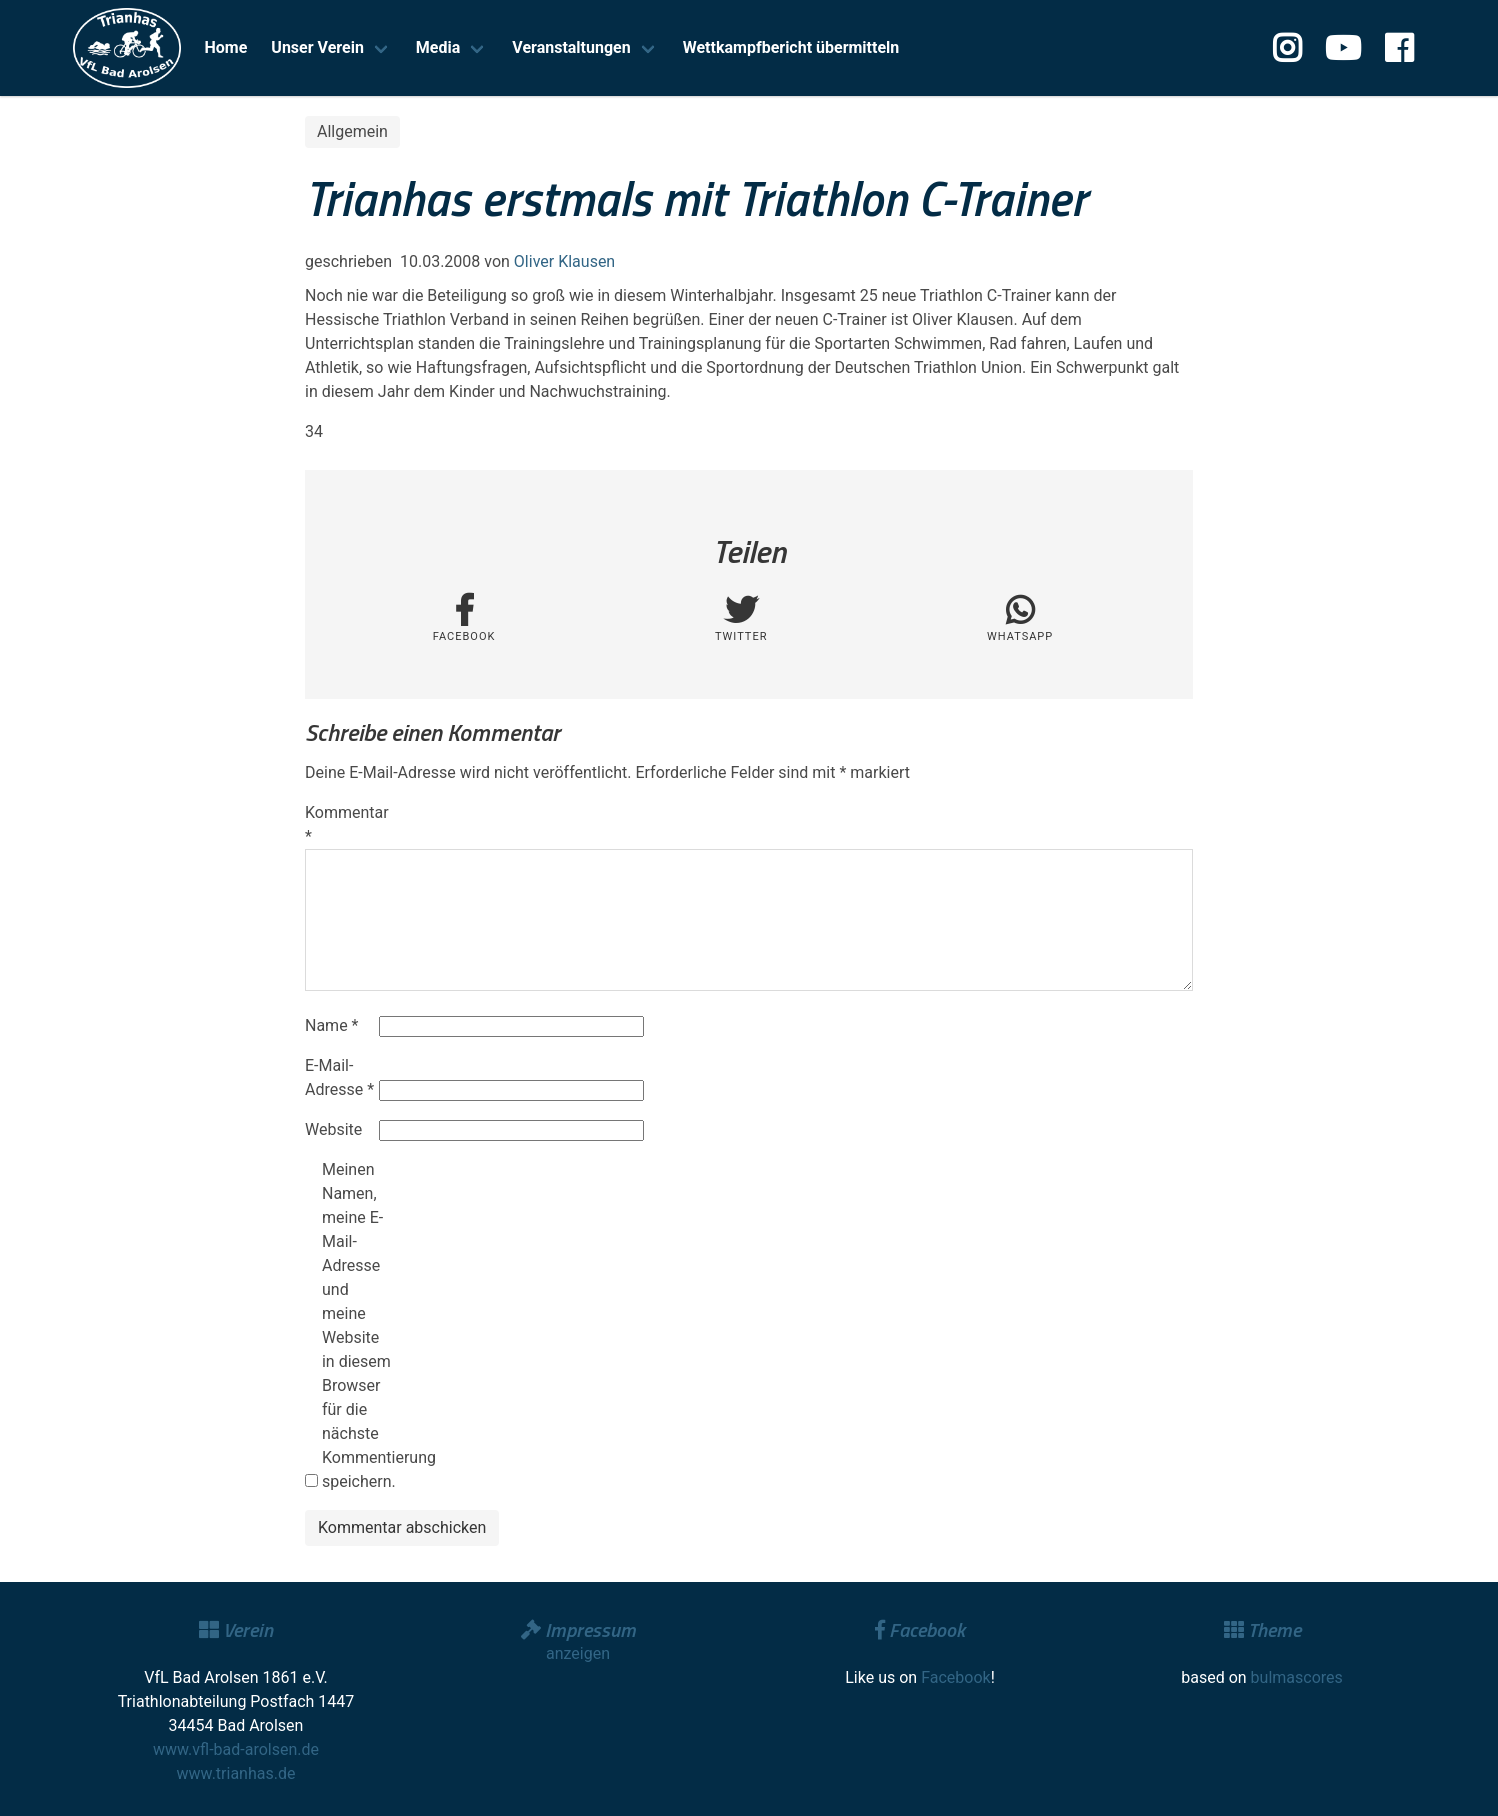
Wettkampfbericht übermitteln (791, 47)
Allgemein (352, 131)
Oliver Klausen (564, 261)
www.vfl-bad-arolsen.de (236, 1749)
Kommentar (340, 824)
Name (332, 1025)
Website (333, 1129)
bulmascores (1297, 1677)
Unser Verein (317, 47)
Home (226, 47)
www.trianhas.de (236, 1773)
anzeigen (578, 1653)
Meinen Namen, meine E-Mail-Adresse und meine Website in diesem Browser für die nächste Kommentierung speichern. (357, 1325)
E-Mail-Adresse (339, 1077)
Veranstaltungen (571, 47)
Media (438, 47)
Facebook (955, 1677)
